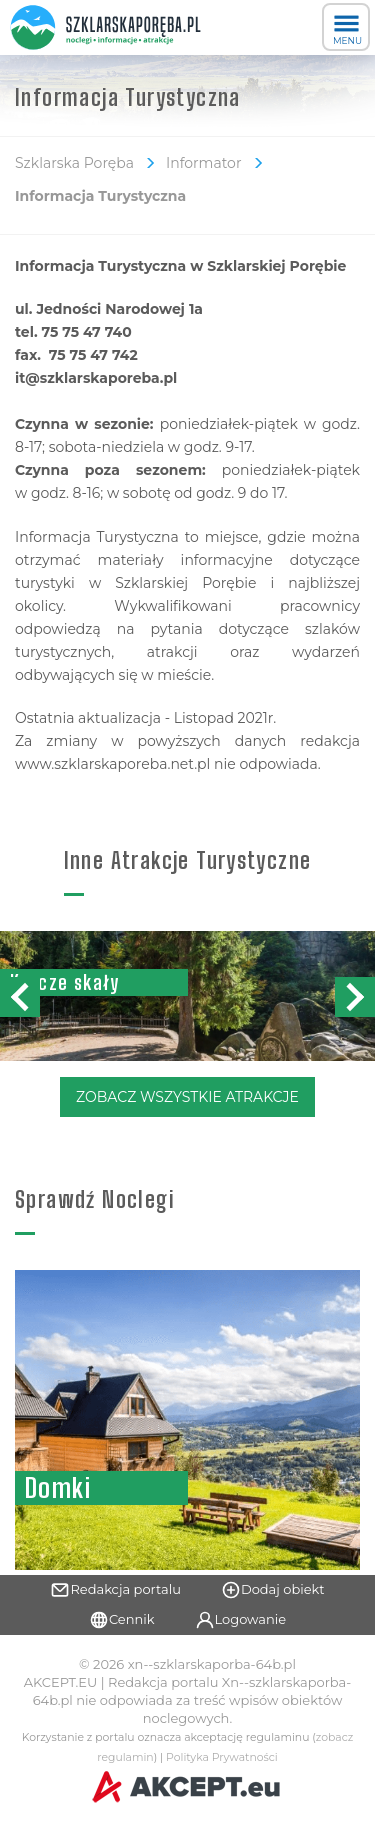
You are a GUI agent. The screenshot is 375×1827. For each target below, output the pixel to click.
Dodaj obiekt (273, 1590)
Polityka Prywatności (222, 1757)
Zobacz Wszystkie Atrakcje (187, 1097)
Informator (204, 163)
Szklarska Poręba (74, 163)
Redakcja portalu (115, 1590)
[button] (355, 997)
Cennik (122, 1620)
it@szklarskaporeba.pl (96, 378)
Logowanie (241, 1620)
